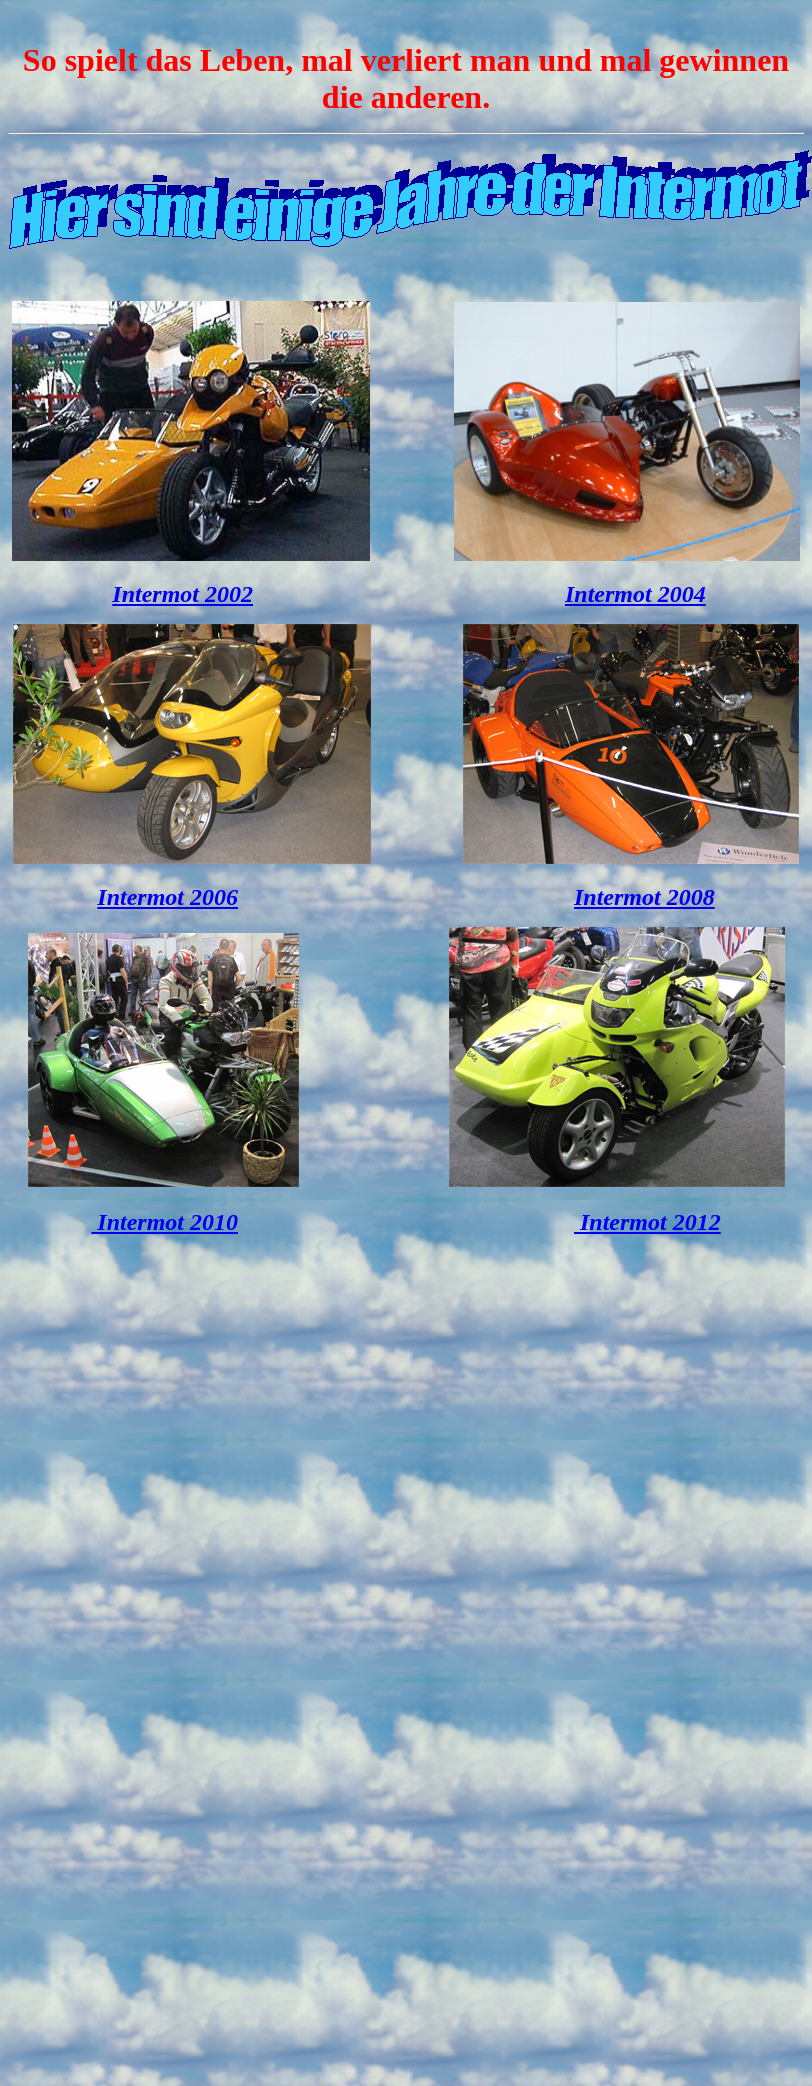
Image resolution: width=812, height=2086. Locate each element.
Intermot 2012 (647, 1222)
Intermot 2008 (644, 897)
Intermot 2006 (167, 897)
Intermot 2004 (635, 594)
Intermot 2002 (182, 594)
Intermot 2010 (164, 1222)
